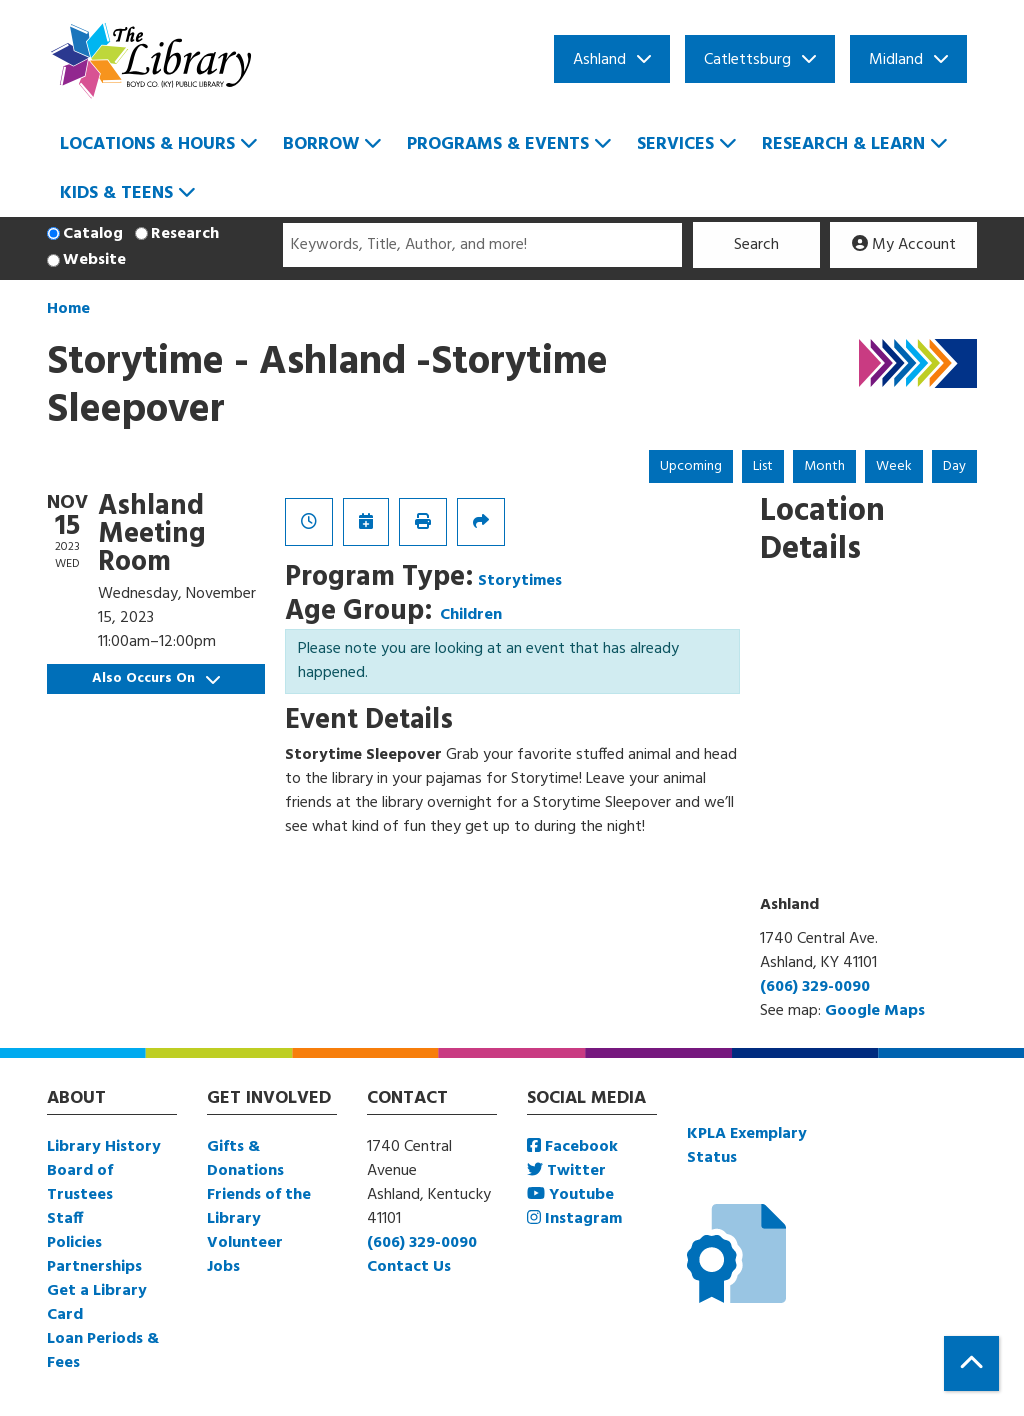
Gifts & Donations (245, 1159)
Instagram (574, 1219)
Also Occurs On (156, 678)
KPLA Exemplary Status (747, 1146)
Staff (65, 1219)
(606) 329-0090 (815, 987)
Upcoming (691, 466)
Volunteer (245, 1243)
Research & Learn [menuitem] (843, 144)
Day (954, 466)
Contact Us (409, 1267)
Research (185, 234)
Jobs (223, 1267)
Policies (74, 1243)
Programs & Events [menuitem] (498, 144)
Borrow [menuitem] (321, 144)
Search (756, 245)
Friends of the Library (259, 1207)
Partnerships (94, 1267)
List (763, 466)
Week (894, 466)
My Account (904, 245)
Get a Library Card (97, 1303)
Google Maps (875, 1011)
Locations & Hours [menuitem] (147, 144)
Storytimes (520, 581)
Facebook (572, 1147)
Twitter (566, 1171)
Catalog (93, 234)
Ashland (599, 60)
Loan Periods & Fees (103, 1351)
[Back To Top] (971, 1363)
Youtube (570, 1195)
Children (471, 615)
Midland (896, 60)
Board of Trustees (80, 1183)
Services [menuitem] (675, 144)
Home (68, 309)
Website (94, 260)
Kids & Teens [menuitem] (116, 193)
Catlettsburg (747, 60)
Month (824, 466)
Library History (104, 1147)
